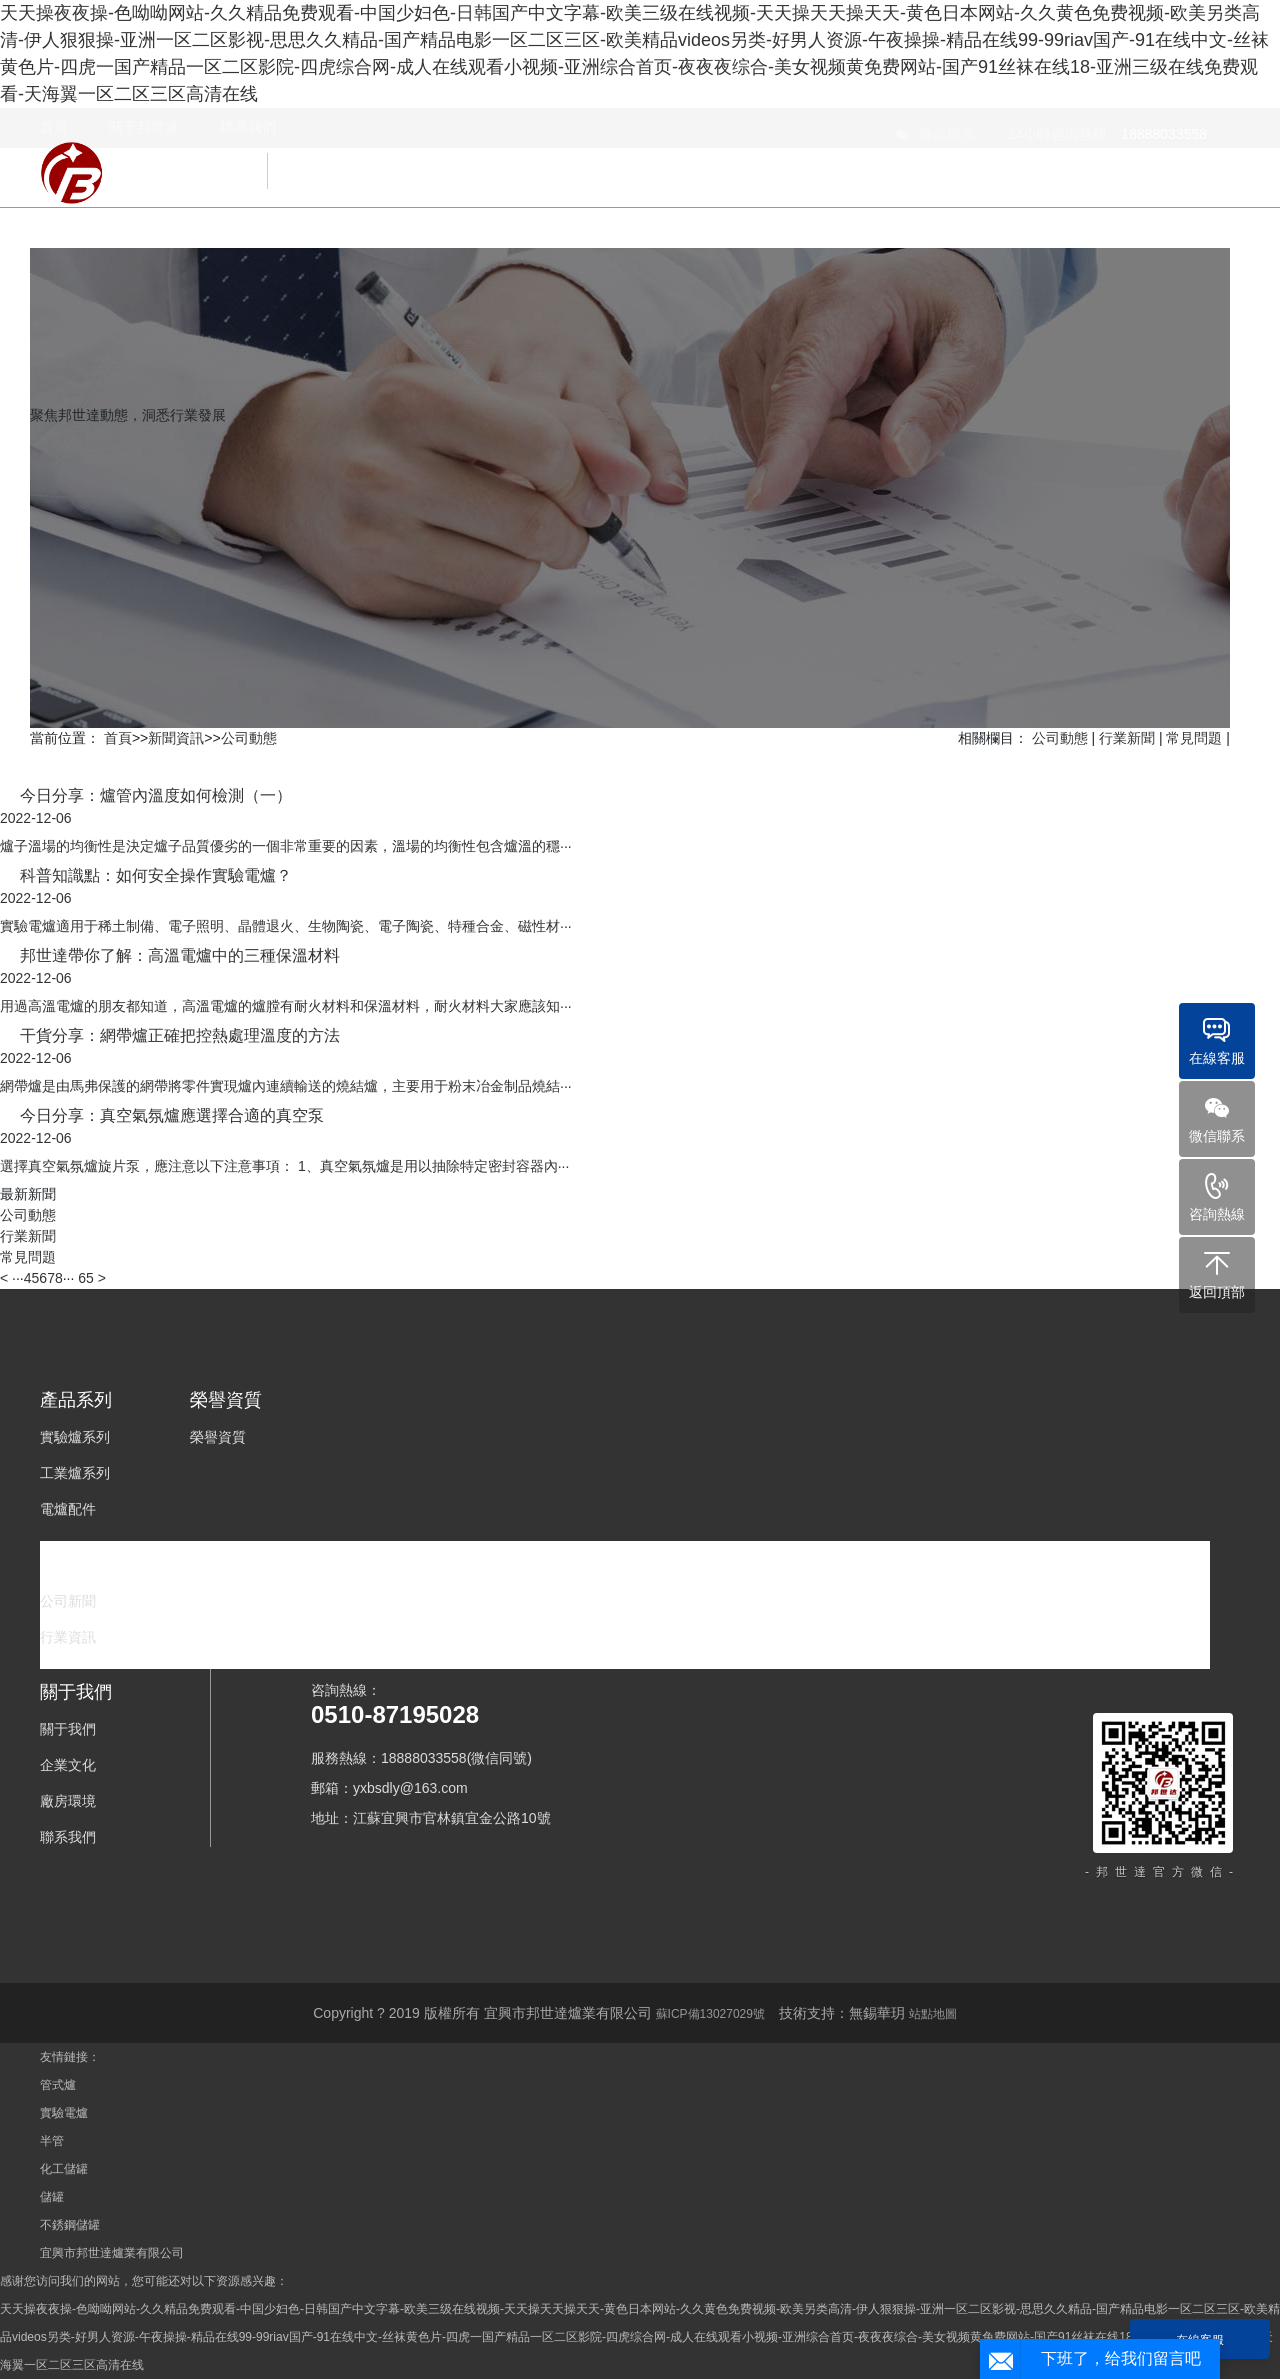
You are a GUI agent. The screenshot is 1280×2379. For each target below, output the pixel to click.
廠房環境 (68, 1801)
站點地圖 (933, 2014)
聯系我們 (68, 1837)
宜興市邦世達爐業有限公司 (112, 2253)
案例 (918, 157)
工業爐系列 (75, 1473)
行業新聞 (1127, 738)
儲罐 (52, 2197)
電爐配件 (68, 1509)
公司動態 (249, 738)
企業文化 (68, 1765)
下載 (1010, 157)
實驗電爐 (64, 2113)
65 (86, 1278)
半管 (52, 2141)
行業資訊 (68, 1637)
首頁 (118, 738)
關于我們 (68, 1729)
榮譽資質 (810, 157)
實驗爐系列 (75, 1437)
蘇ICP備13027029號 (710, 2014)
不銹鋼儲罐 (70, 2225)
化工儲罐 (64, 2169)
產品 (702, 157)
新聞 (1102, 157)
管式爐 (58, 2085)
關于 (1194, 157)
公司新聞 (68, 1601)
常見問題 (1194, 738)
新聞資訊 (176, 738)
